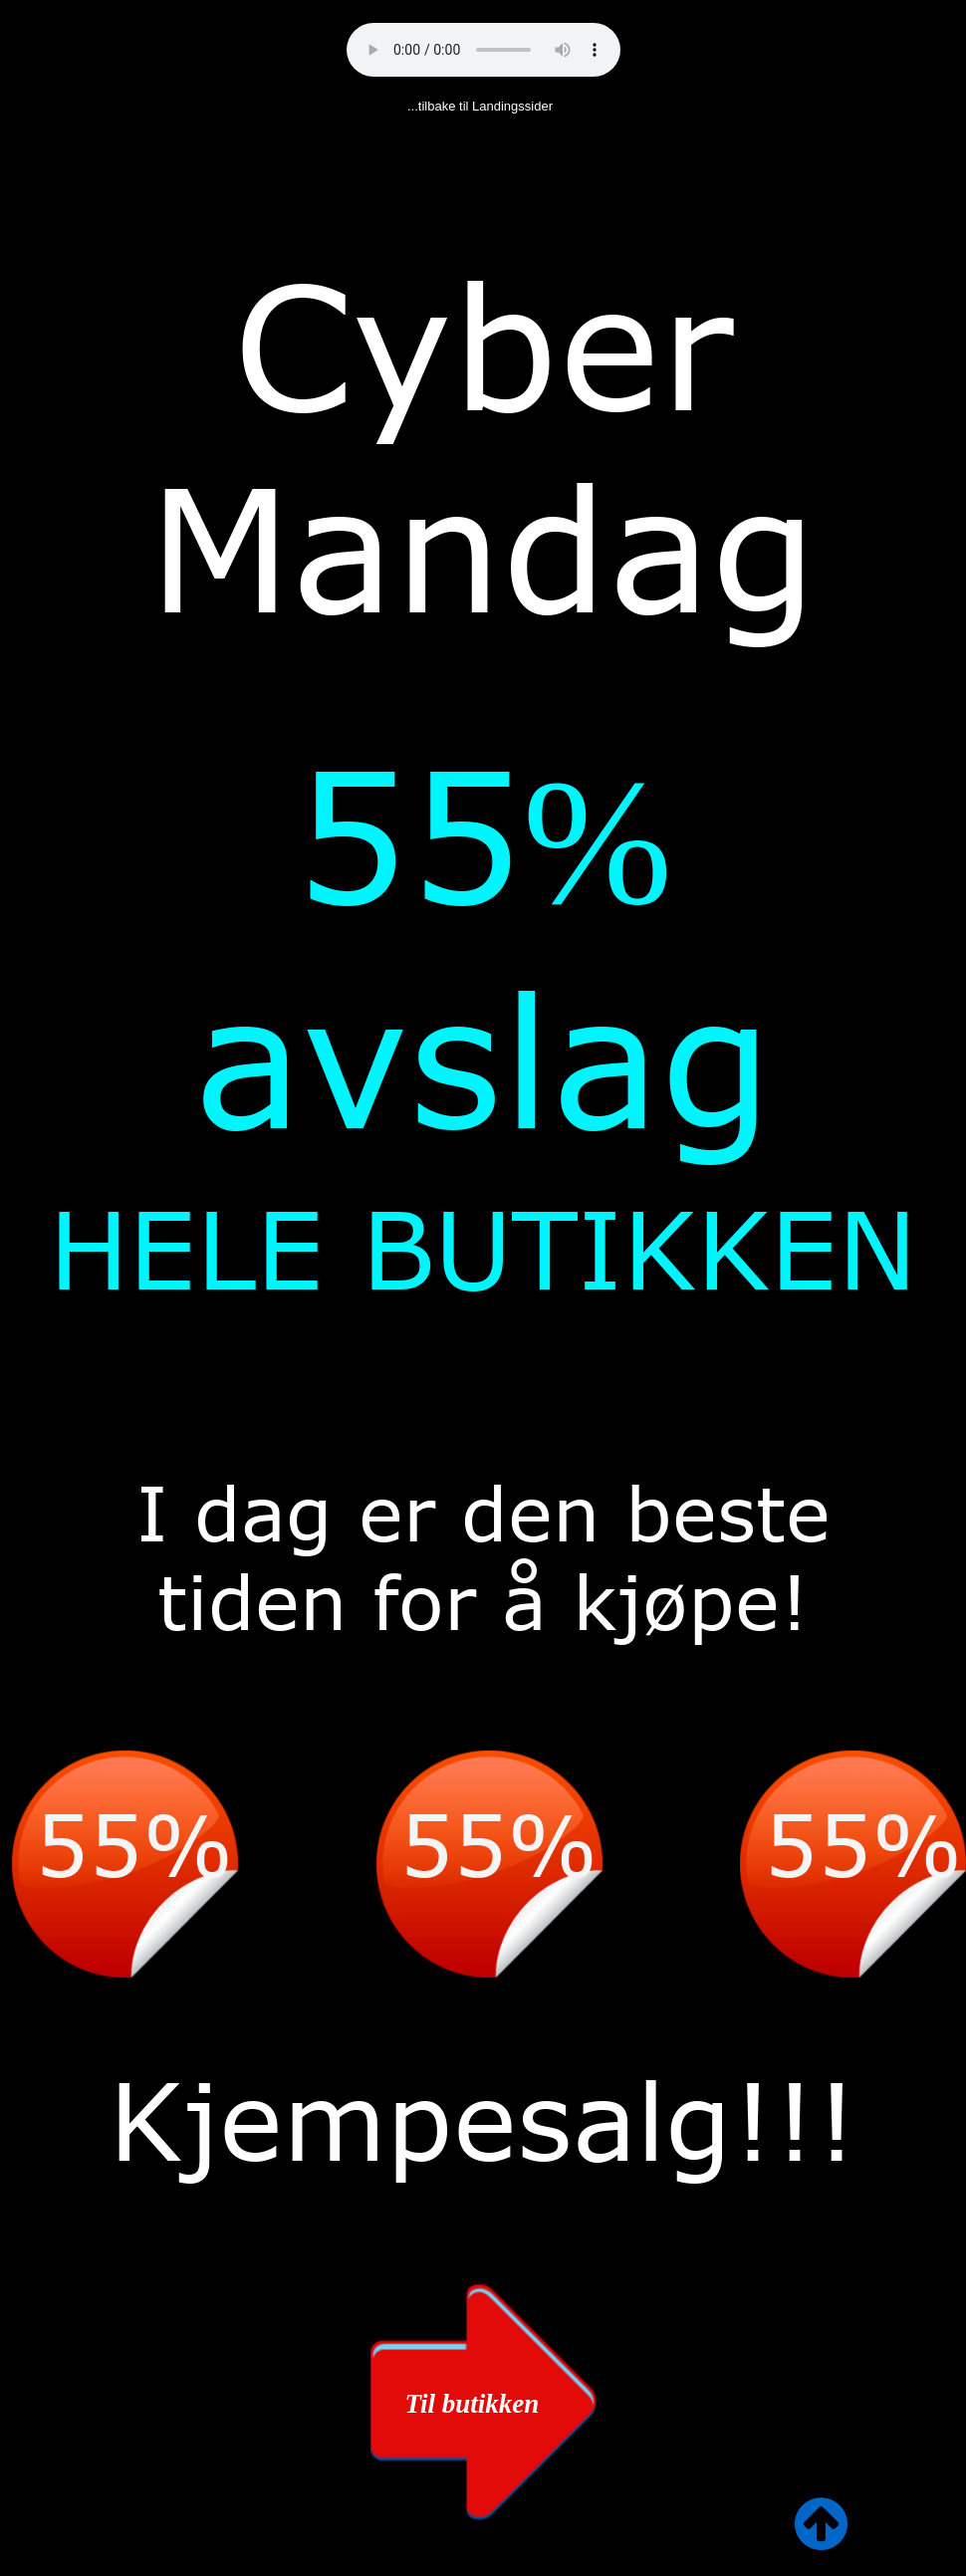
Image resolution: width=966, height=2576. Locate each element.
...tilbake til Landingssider (480, 106)
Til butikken (472, 2404)
